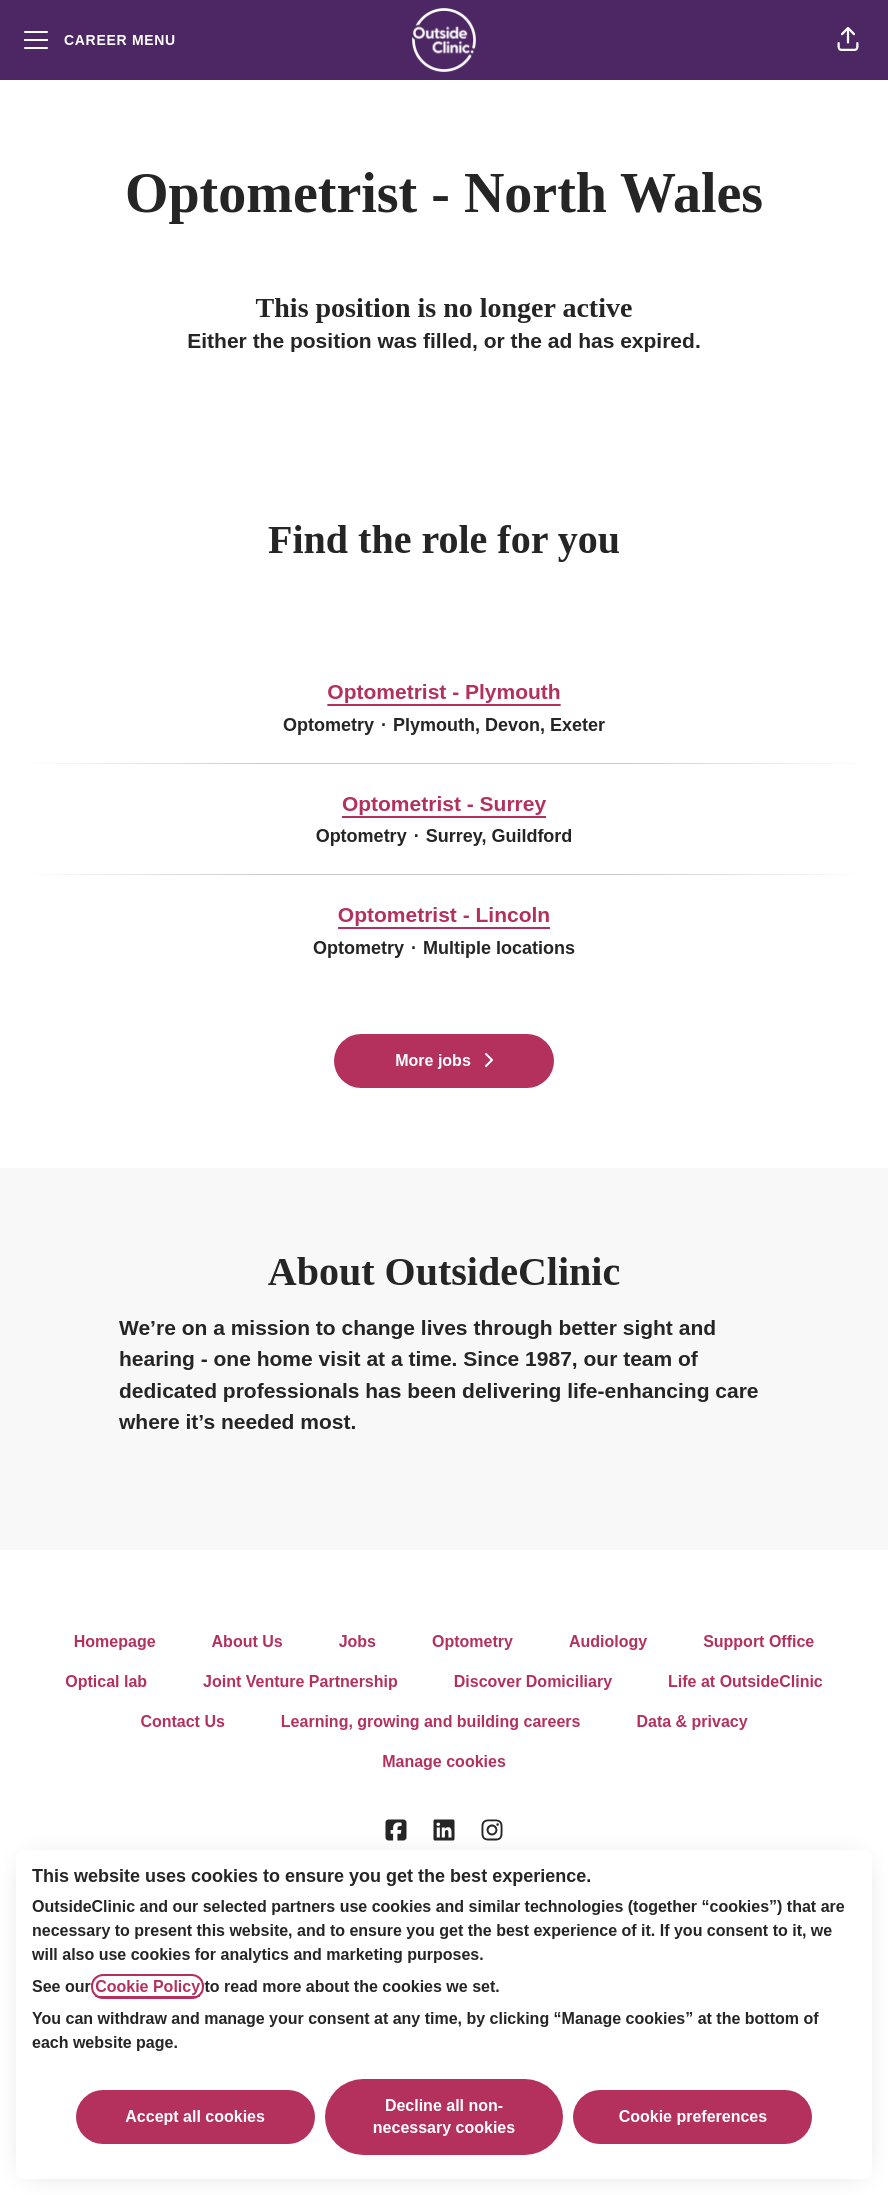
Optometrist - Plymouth (443, 692)
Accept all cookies (195, 2116)
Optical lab (106, 1681)
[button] (848, 40)
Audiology (608, 1641)
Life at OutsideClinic (745, 1681)
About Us (247, 1641)
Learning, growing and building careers (431, 1721)
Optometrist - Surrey (444, 804)
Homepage (115, 1641)
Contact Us (182, 1721)
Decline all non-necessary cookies (444, 2116)
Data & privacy (691, 1721)
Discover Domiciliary (533, 1681)
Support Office (758, 1641)
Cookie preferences (693, 2116)
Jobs (357, 1641)
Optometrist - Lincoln (444, 915)
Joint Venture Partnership (300, 1681)
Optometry (472, 1641)
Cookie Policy (147, 1986)
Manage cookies (444, 1761)
